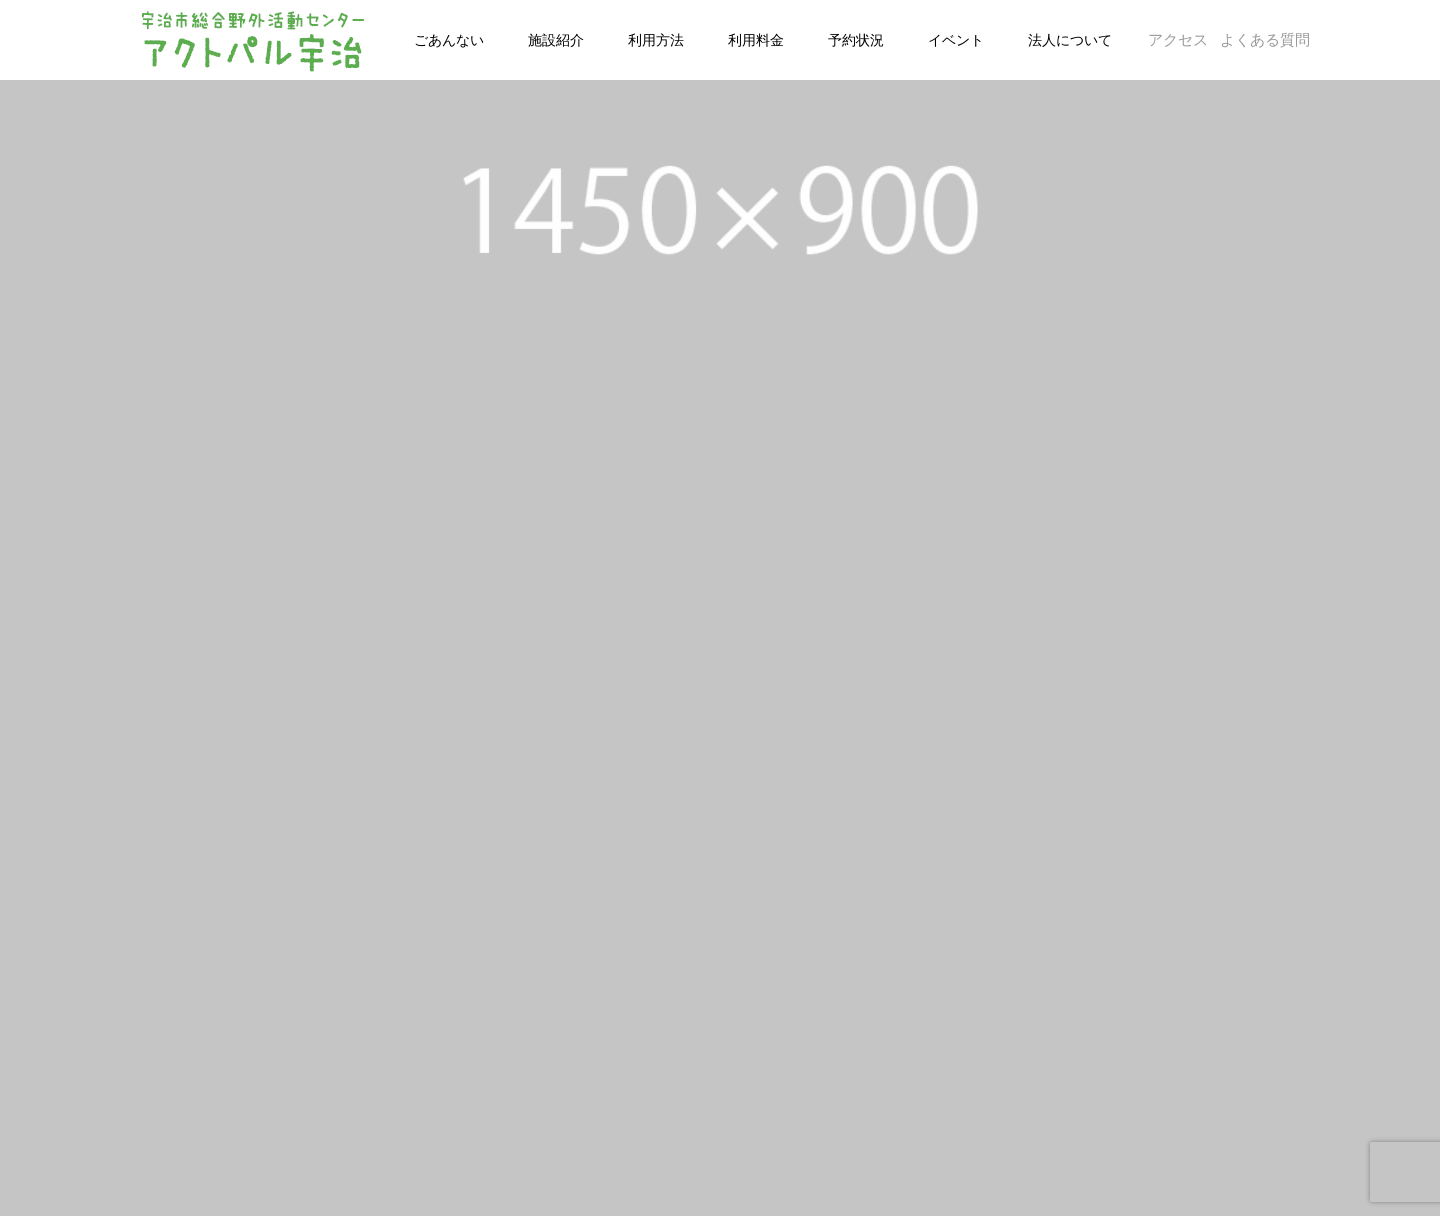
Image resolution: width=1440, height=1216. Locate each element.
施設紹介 (556, 40)
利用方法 (656, 40)
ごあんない (449, 40)
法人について (1070, 40)
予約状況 (856, 40)
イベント (956, 40)
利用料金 (756, 40)
